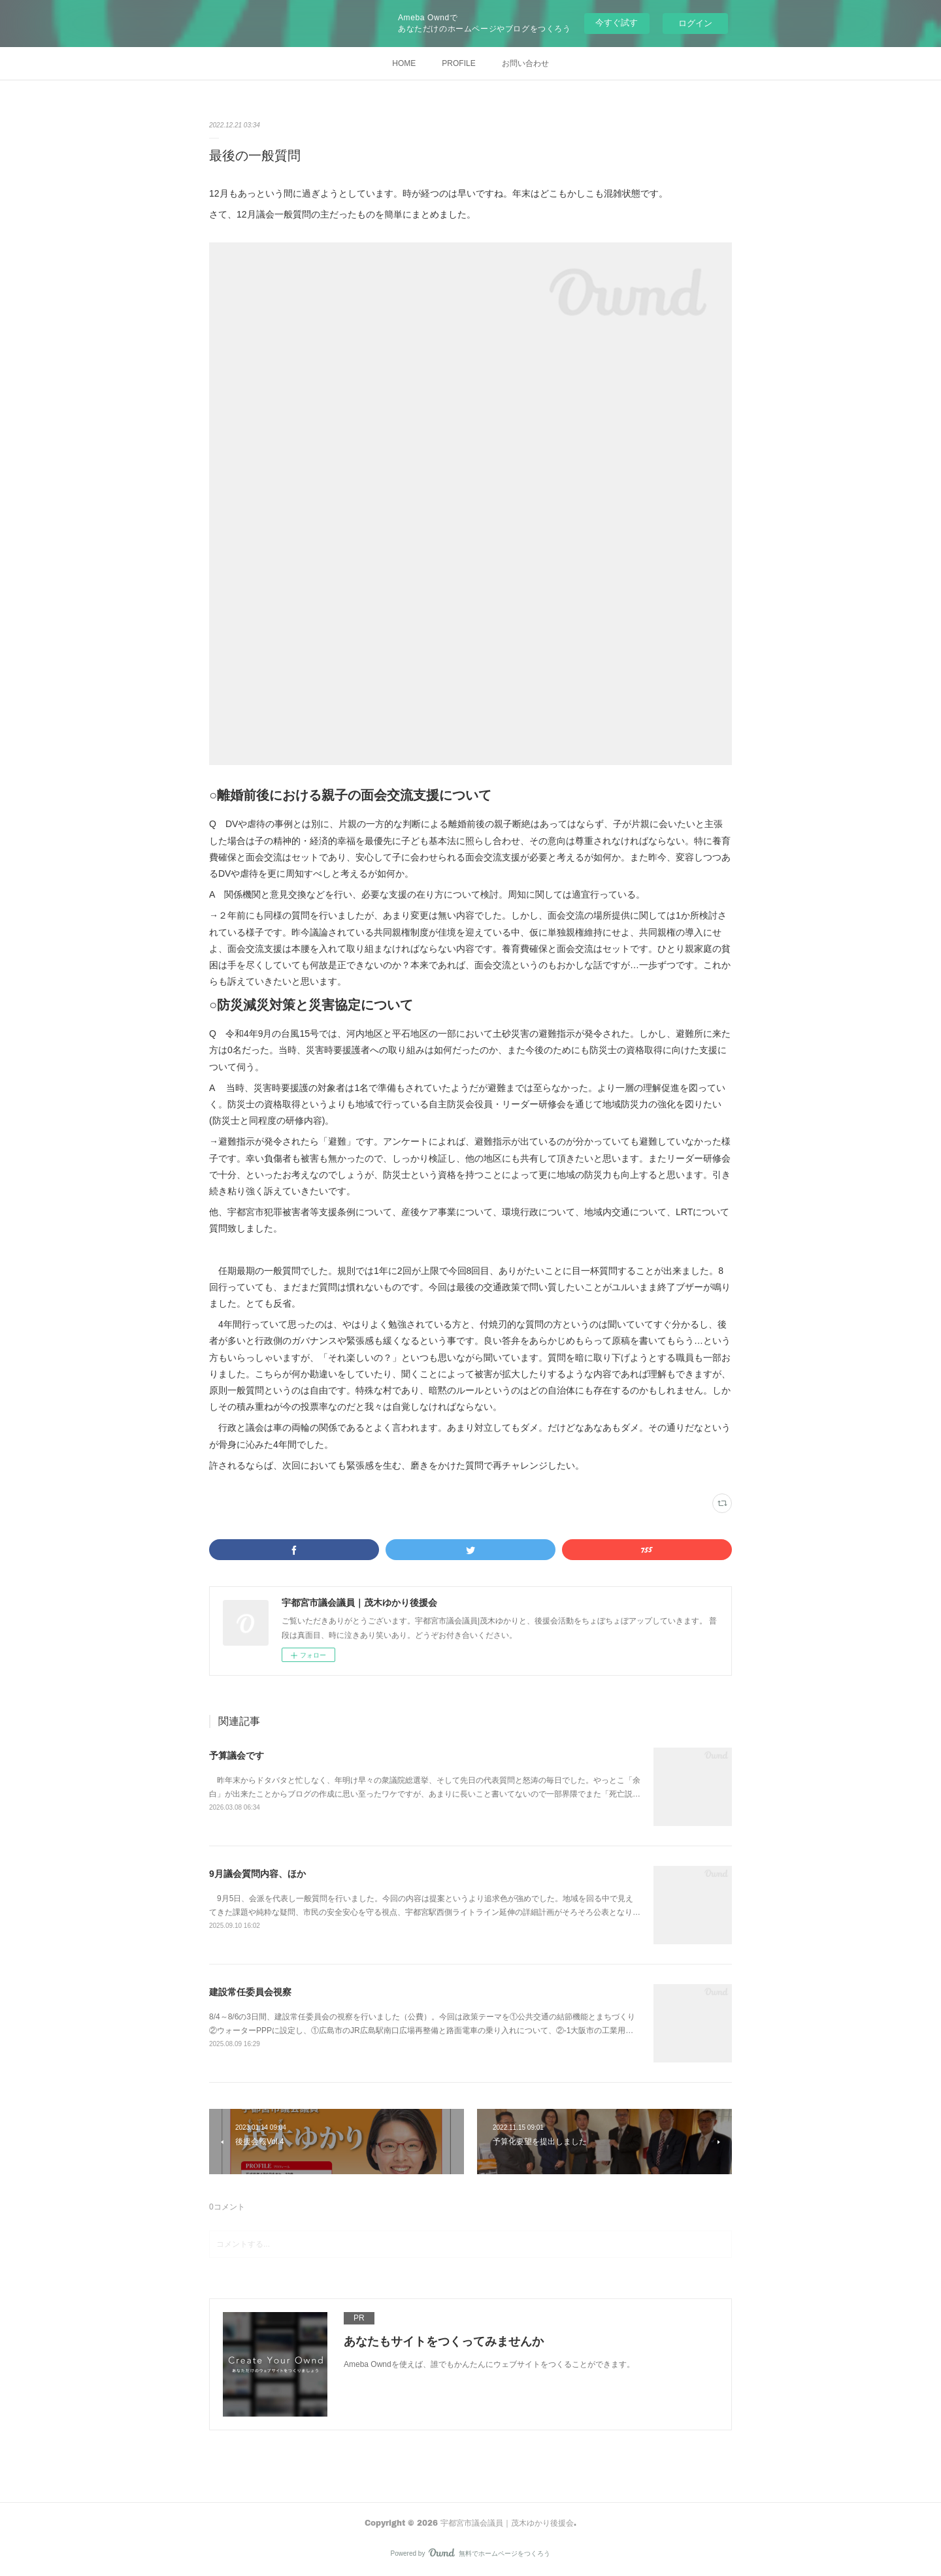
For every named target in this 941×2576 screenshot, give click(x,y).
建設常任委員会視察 (250, 1992)
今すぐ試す (616, 22)
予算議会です (236, 1755)
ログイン (695, 23)
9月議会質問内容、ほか (257, 1873)
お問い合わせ (525, 63)
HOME (404, 63)
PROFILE (458, 63)
